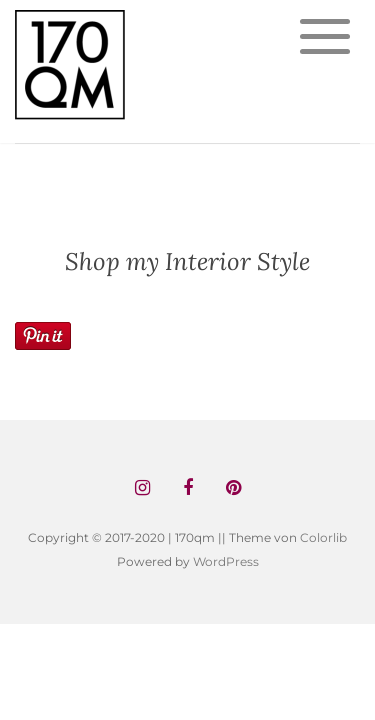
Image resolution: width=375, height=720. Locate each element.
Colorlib (323, 537)
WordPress (226, 561)
